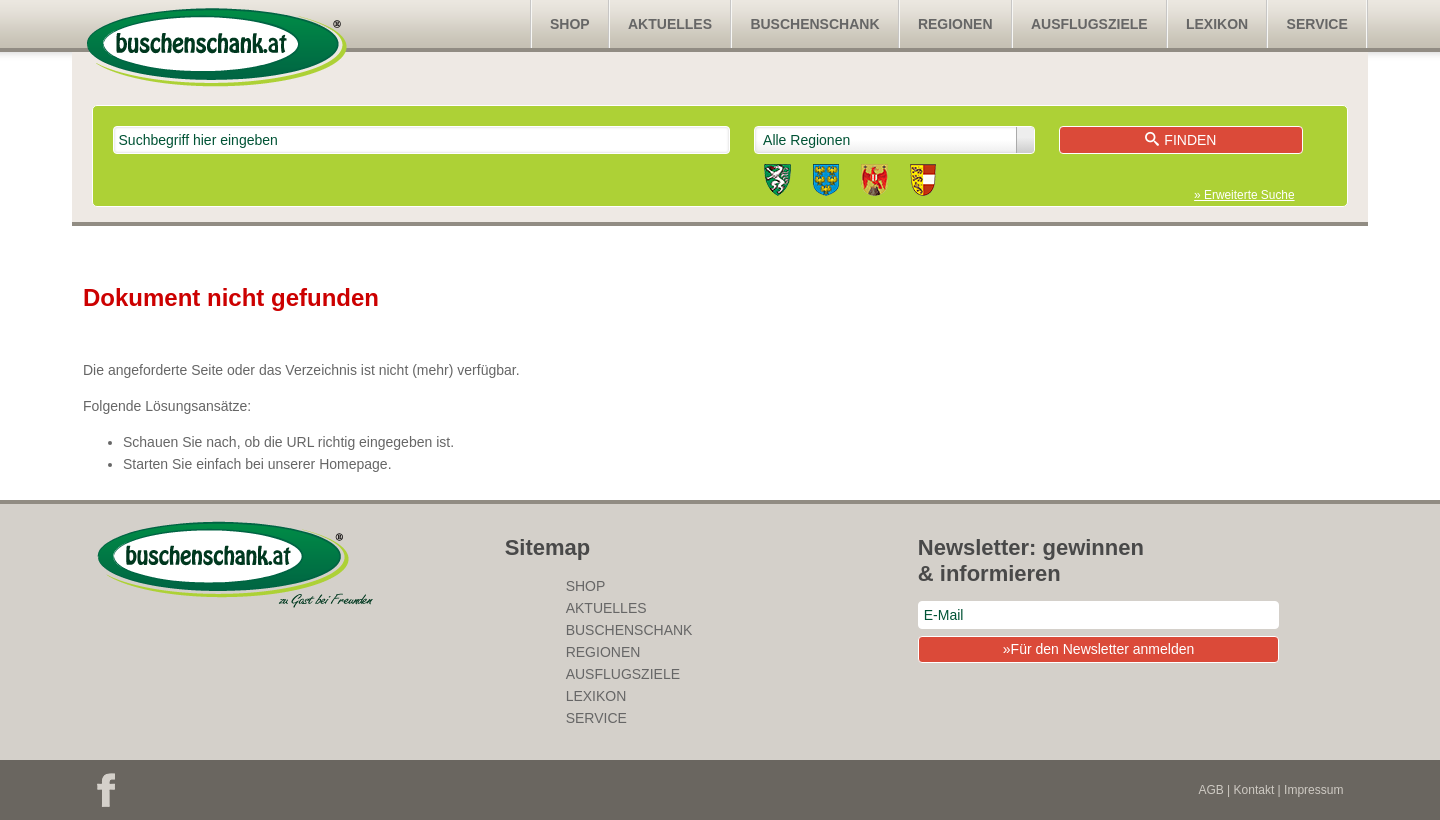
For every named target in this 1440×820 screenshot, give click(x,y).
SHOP (570, 24)
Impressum (1313, 790)
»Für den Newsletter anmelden (1098, 649)
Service (1317, 24)
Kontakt (1254, 790)
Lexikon (1217, 24)
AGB (1210, 790)
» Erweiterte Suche (1244, 195)
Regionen (955, 24)
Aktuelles (670, 24)
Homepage (353, 464)
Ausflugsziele (1089, 24)
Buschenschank (814, 24)
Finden (1180, 140)
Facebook (106, 790)
